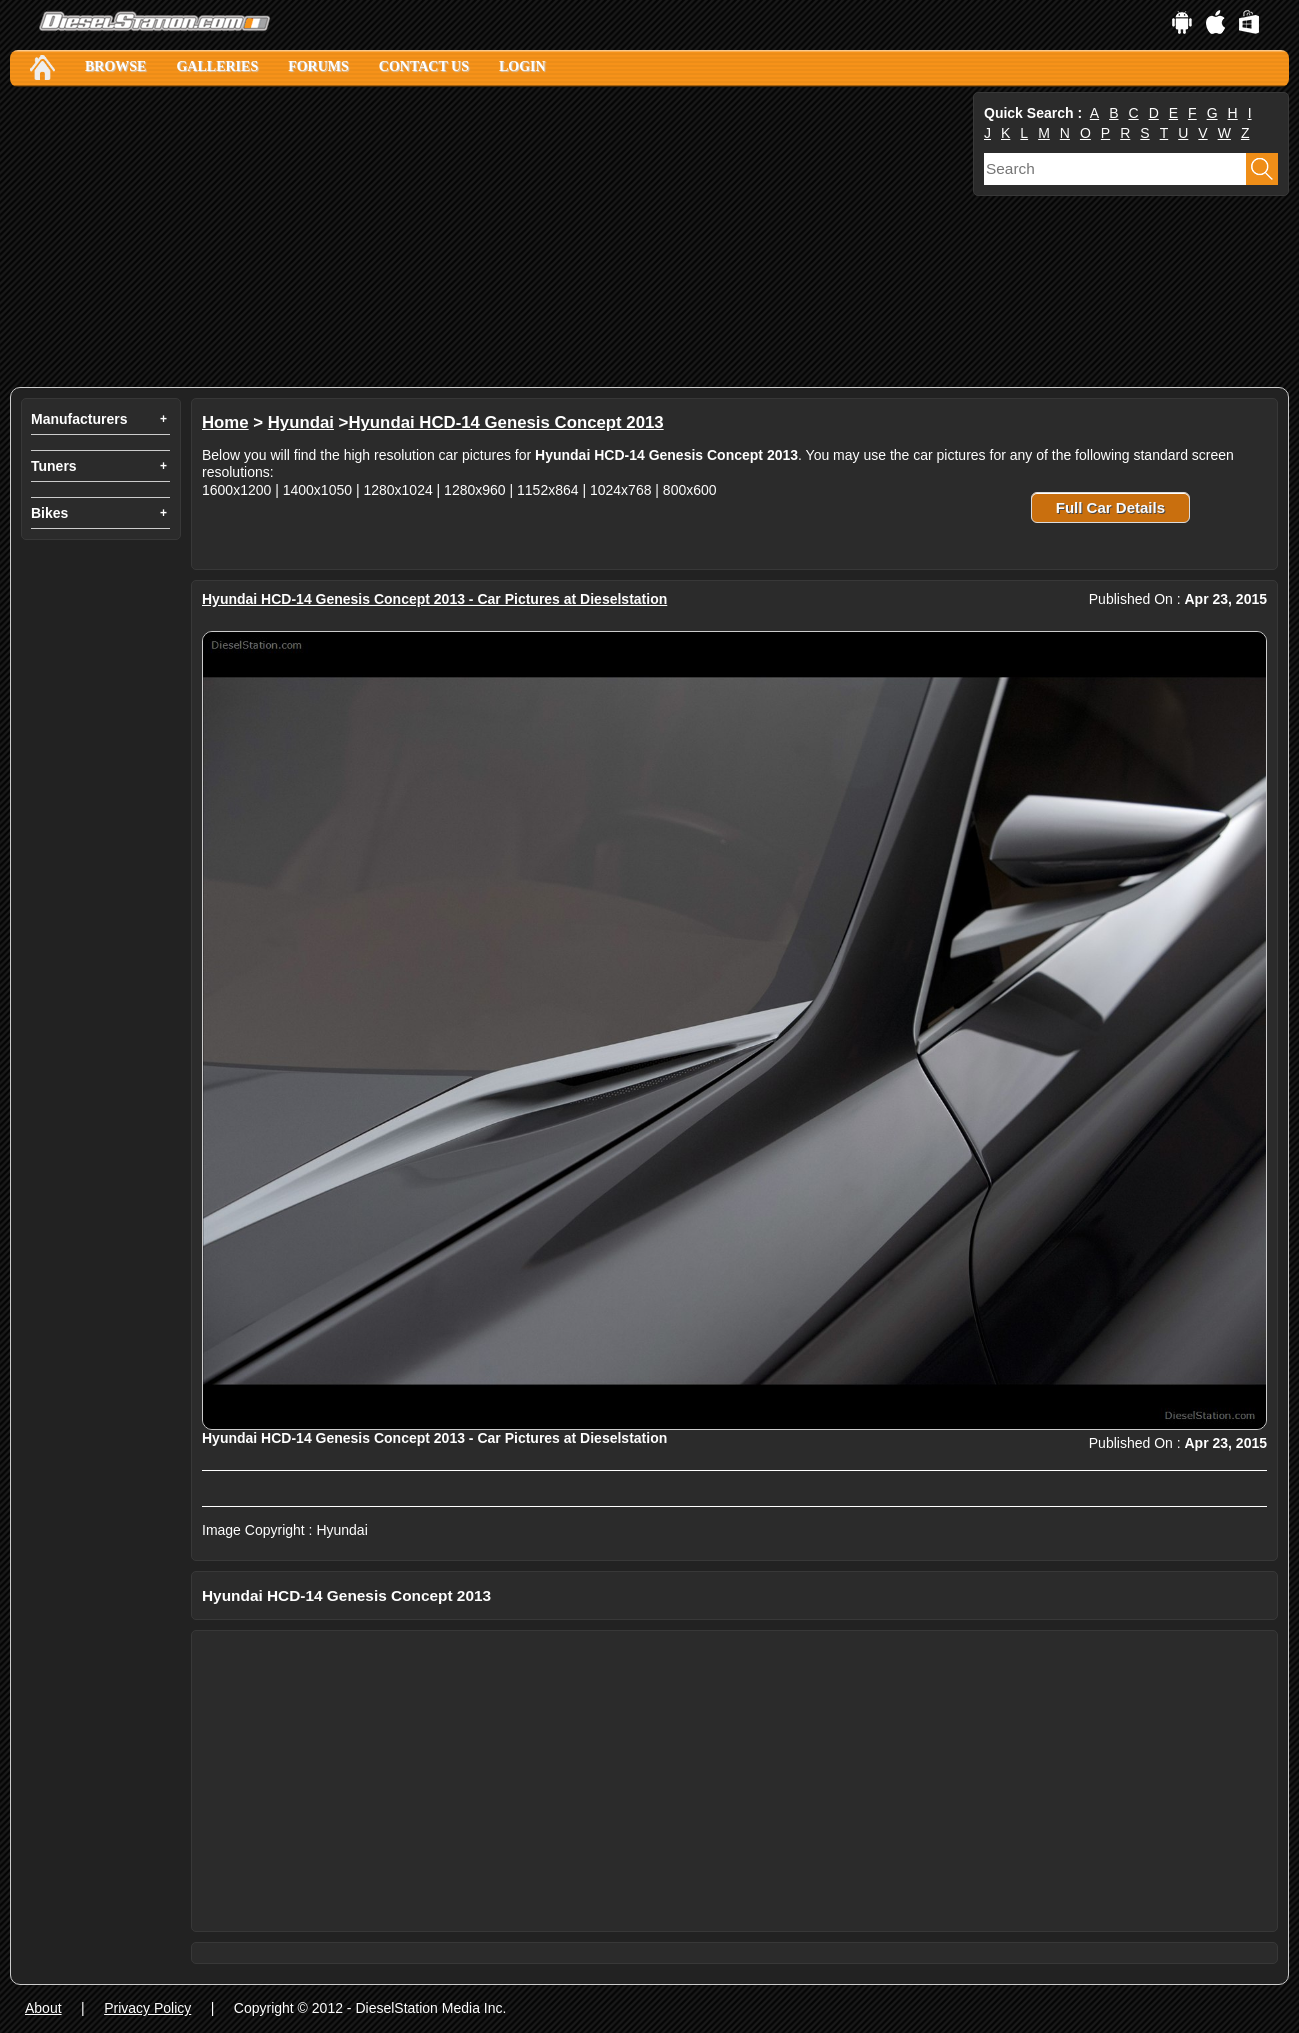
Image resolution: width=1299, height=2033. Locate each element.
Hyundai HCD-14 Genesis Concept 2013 (505, 422)
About (43, 2008)
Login (522, 66)
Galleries (217, 66)
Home (225, 422)
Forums (318, 66)
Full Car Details (1110, 507)
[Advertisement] (489, 237)
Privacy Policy (147, 2008)
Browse (115, 66)
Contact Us (424, 66)
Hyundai (301, 422)
